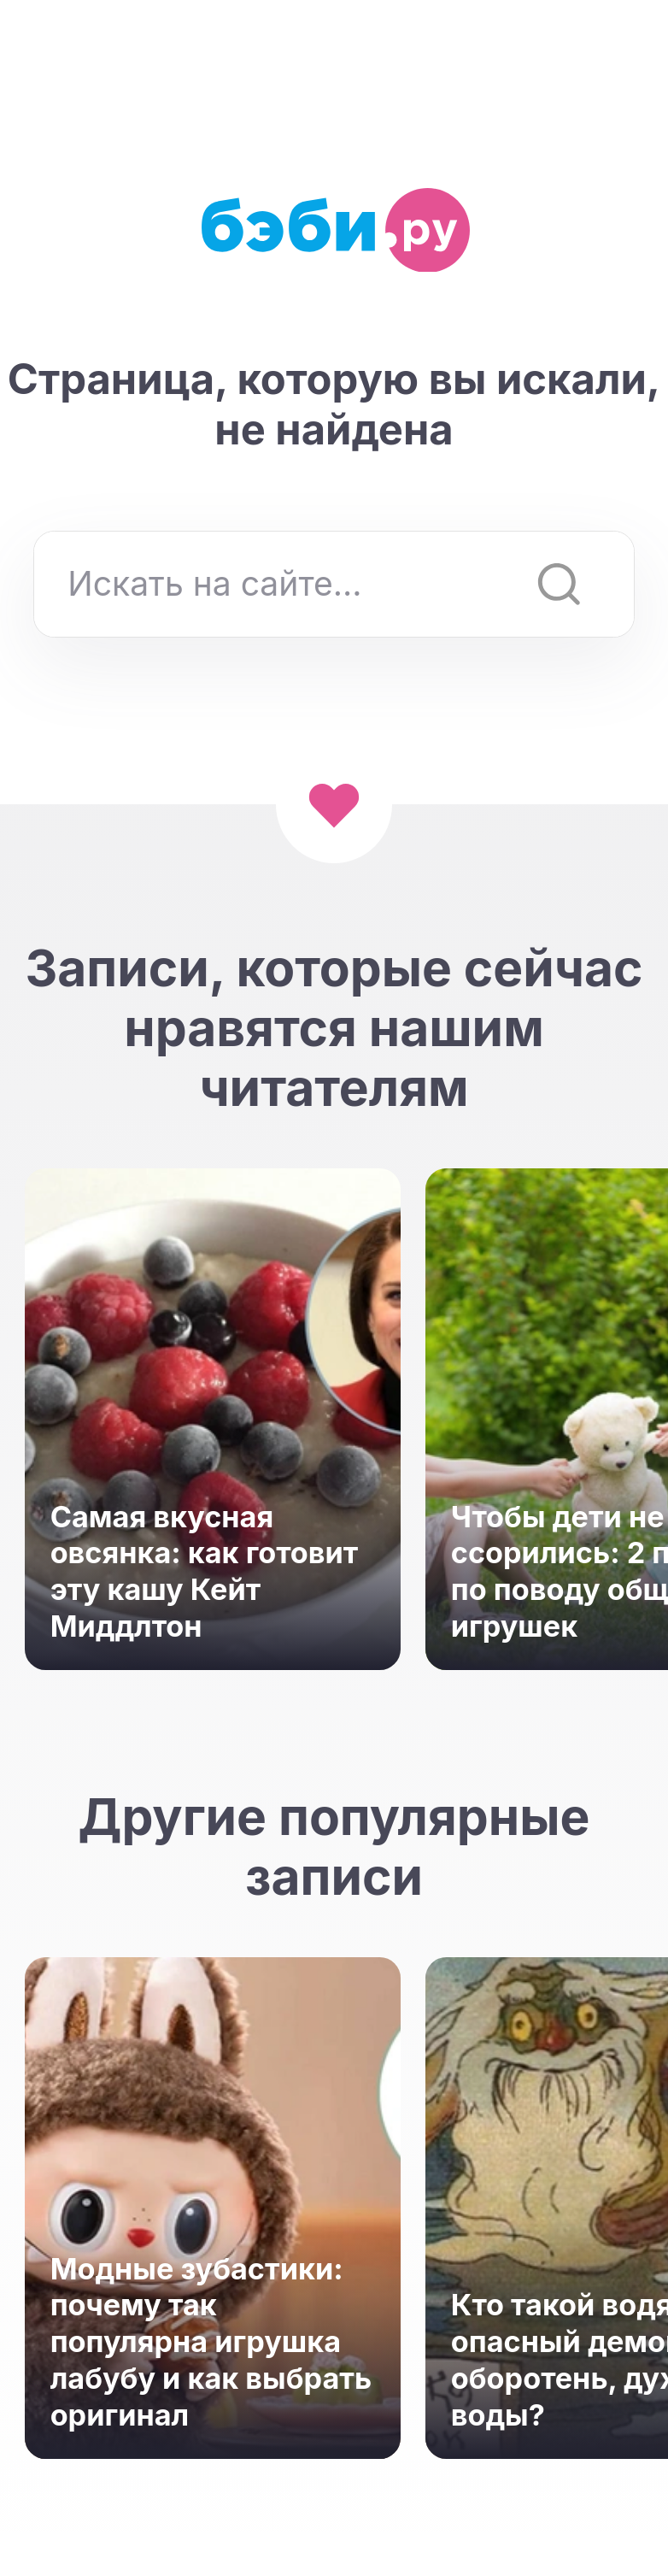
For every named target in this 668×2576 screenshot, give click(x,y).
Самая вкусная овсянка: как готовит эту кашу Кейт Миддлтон (204, 1571)
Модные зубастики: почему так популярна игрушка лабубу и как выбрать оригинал (211, 2341)
